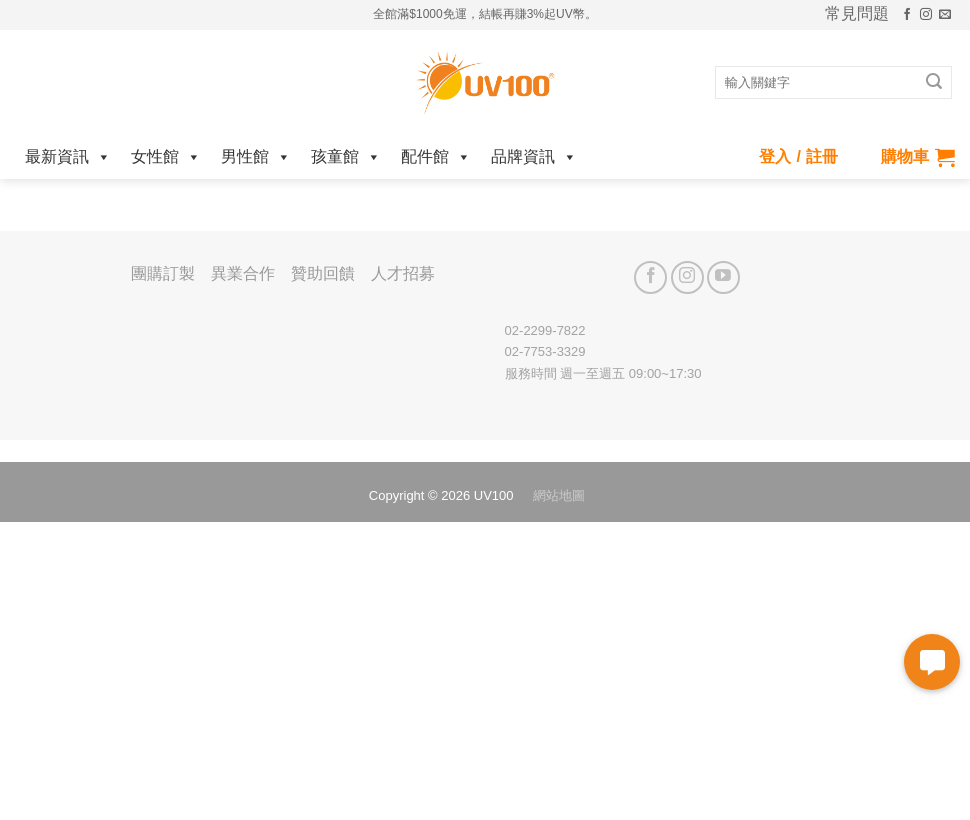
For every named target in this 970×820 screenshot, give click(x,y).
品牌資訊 (534, 156)
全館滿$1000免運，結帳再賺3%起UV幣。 (484, 14)
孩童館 (346, 156)
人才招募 (403, 273)
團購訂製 (163, 273)
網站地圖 (559, 495)
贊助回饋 (323, 273)
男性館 (256, 156)
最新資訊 (68, 156)
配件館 (436, 156)
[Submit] (934, 83)
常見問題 (857, 14)
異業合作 (243, 273)
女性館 (166, 156)
